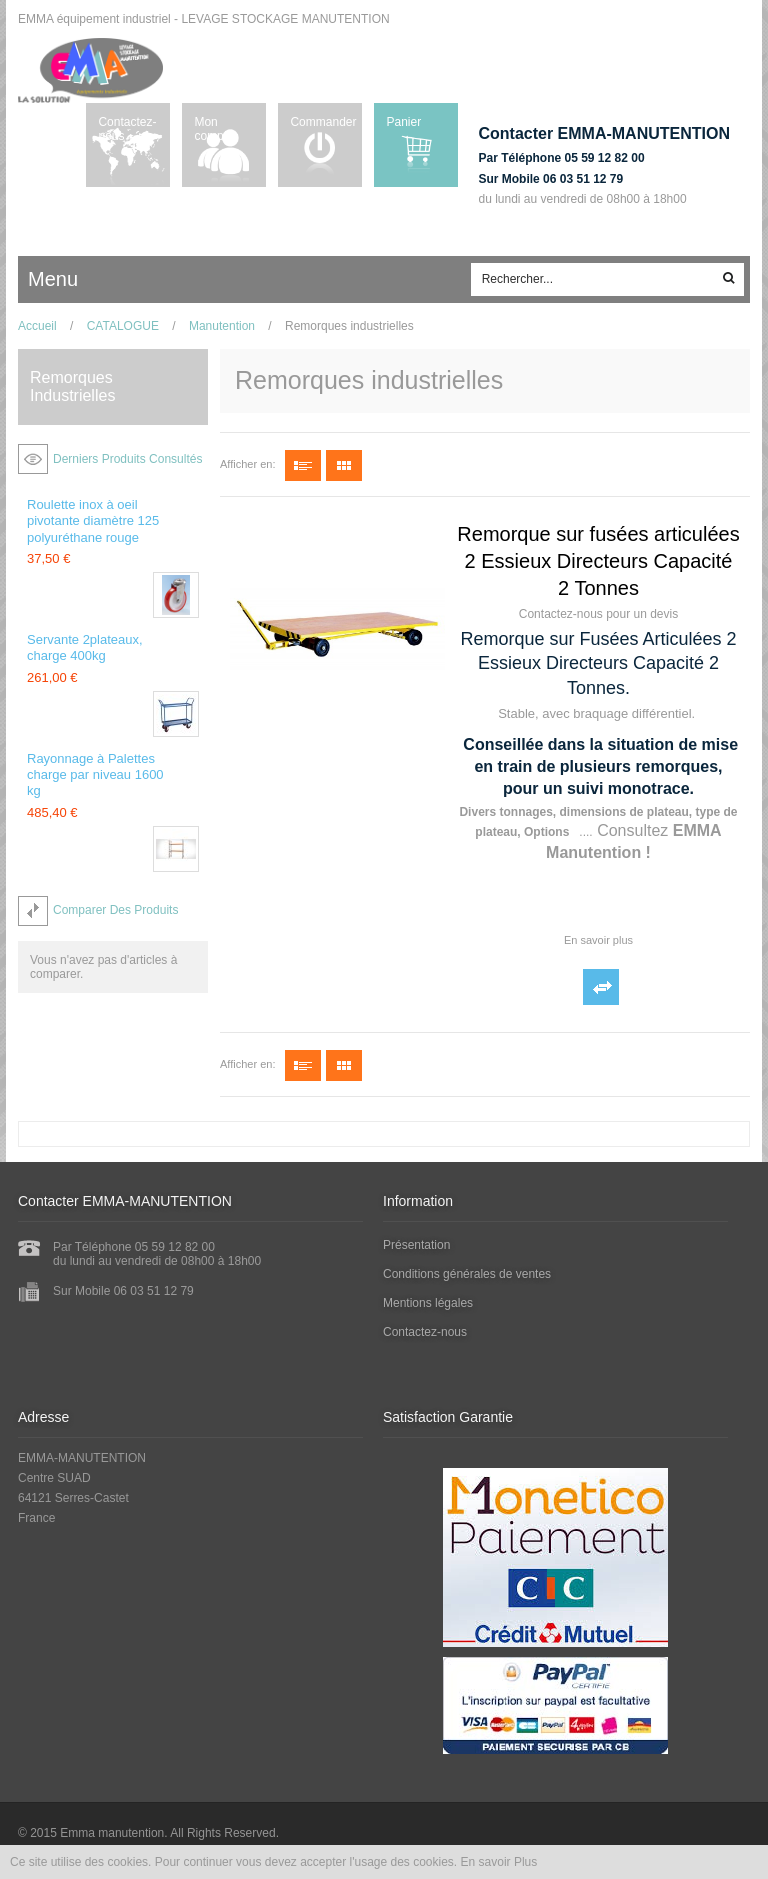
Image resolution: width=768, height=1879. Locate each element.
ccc (111, 280)
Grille (344, 465)
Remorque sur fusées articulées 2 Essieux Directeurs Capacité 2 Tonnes (598, 561)
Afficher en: (247, 464)
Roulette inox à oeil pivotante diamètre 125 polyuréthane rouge (93, 521)
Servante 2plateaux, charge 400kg (85, 647)
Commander (323, 122)
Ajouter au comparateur (601, 987)
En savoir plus (598, 940)
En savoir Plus (499, 1862)
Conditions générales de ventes (467, 1274)
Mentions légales (428, 1303)
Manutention (222, 326)
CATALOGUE (123, 326)
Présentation (416, 1245)
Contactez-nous (127, 129)
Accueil (37, 326)
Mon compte (213, 129)
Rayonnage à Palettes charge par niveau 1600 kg (95, 775)
